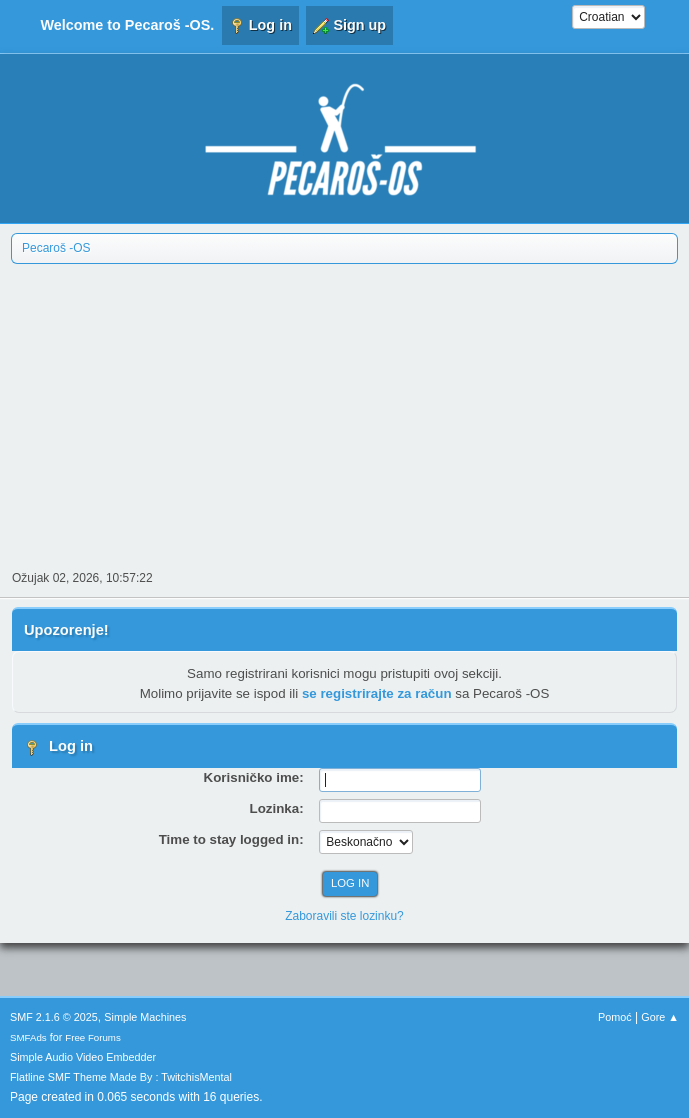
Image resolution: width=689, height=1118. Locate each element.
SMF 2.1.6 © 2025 (54, 1017)
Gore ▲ (660, 1017)
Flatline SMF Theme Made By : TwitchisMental (121, 1077)
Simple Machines (145, 1017)
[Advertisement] (344, 415)
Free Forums (93, 1037)
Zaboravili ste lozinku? (344, 916)
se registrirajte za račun (377, 693)
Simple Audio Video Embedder (83, 1057)
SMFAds (28, 1037)
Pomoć (615, 1017)
